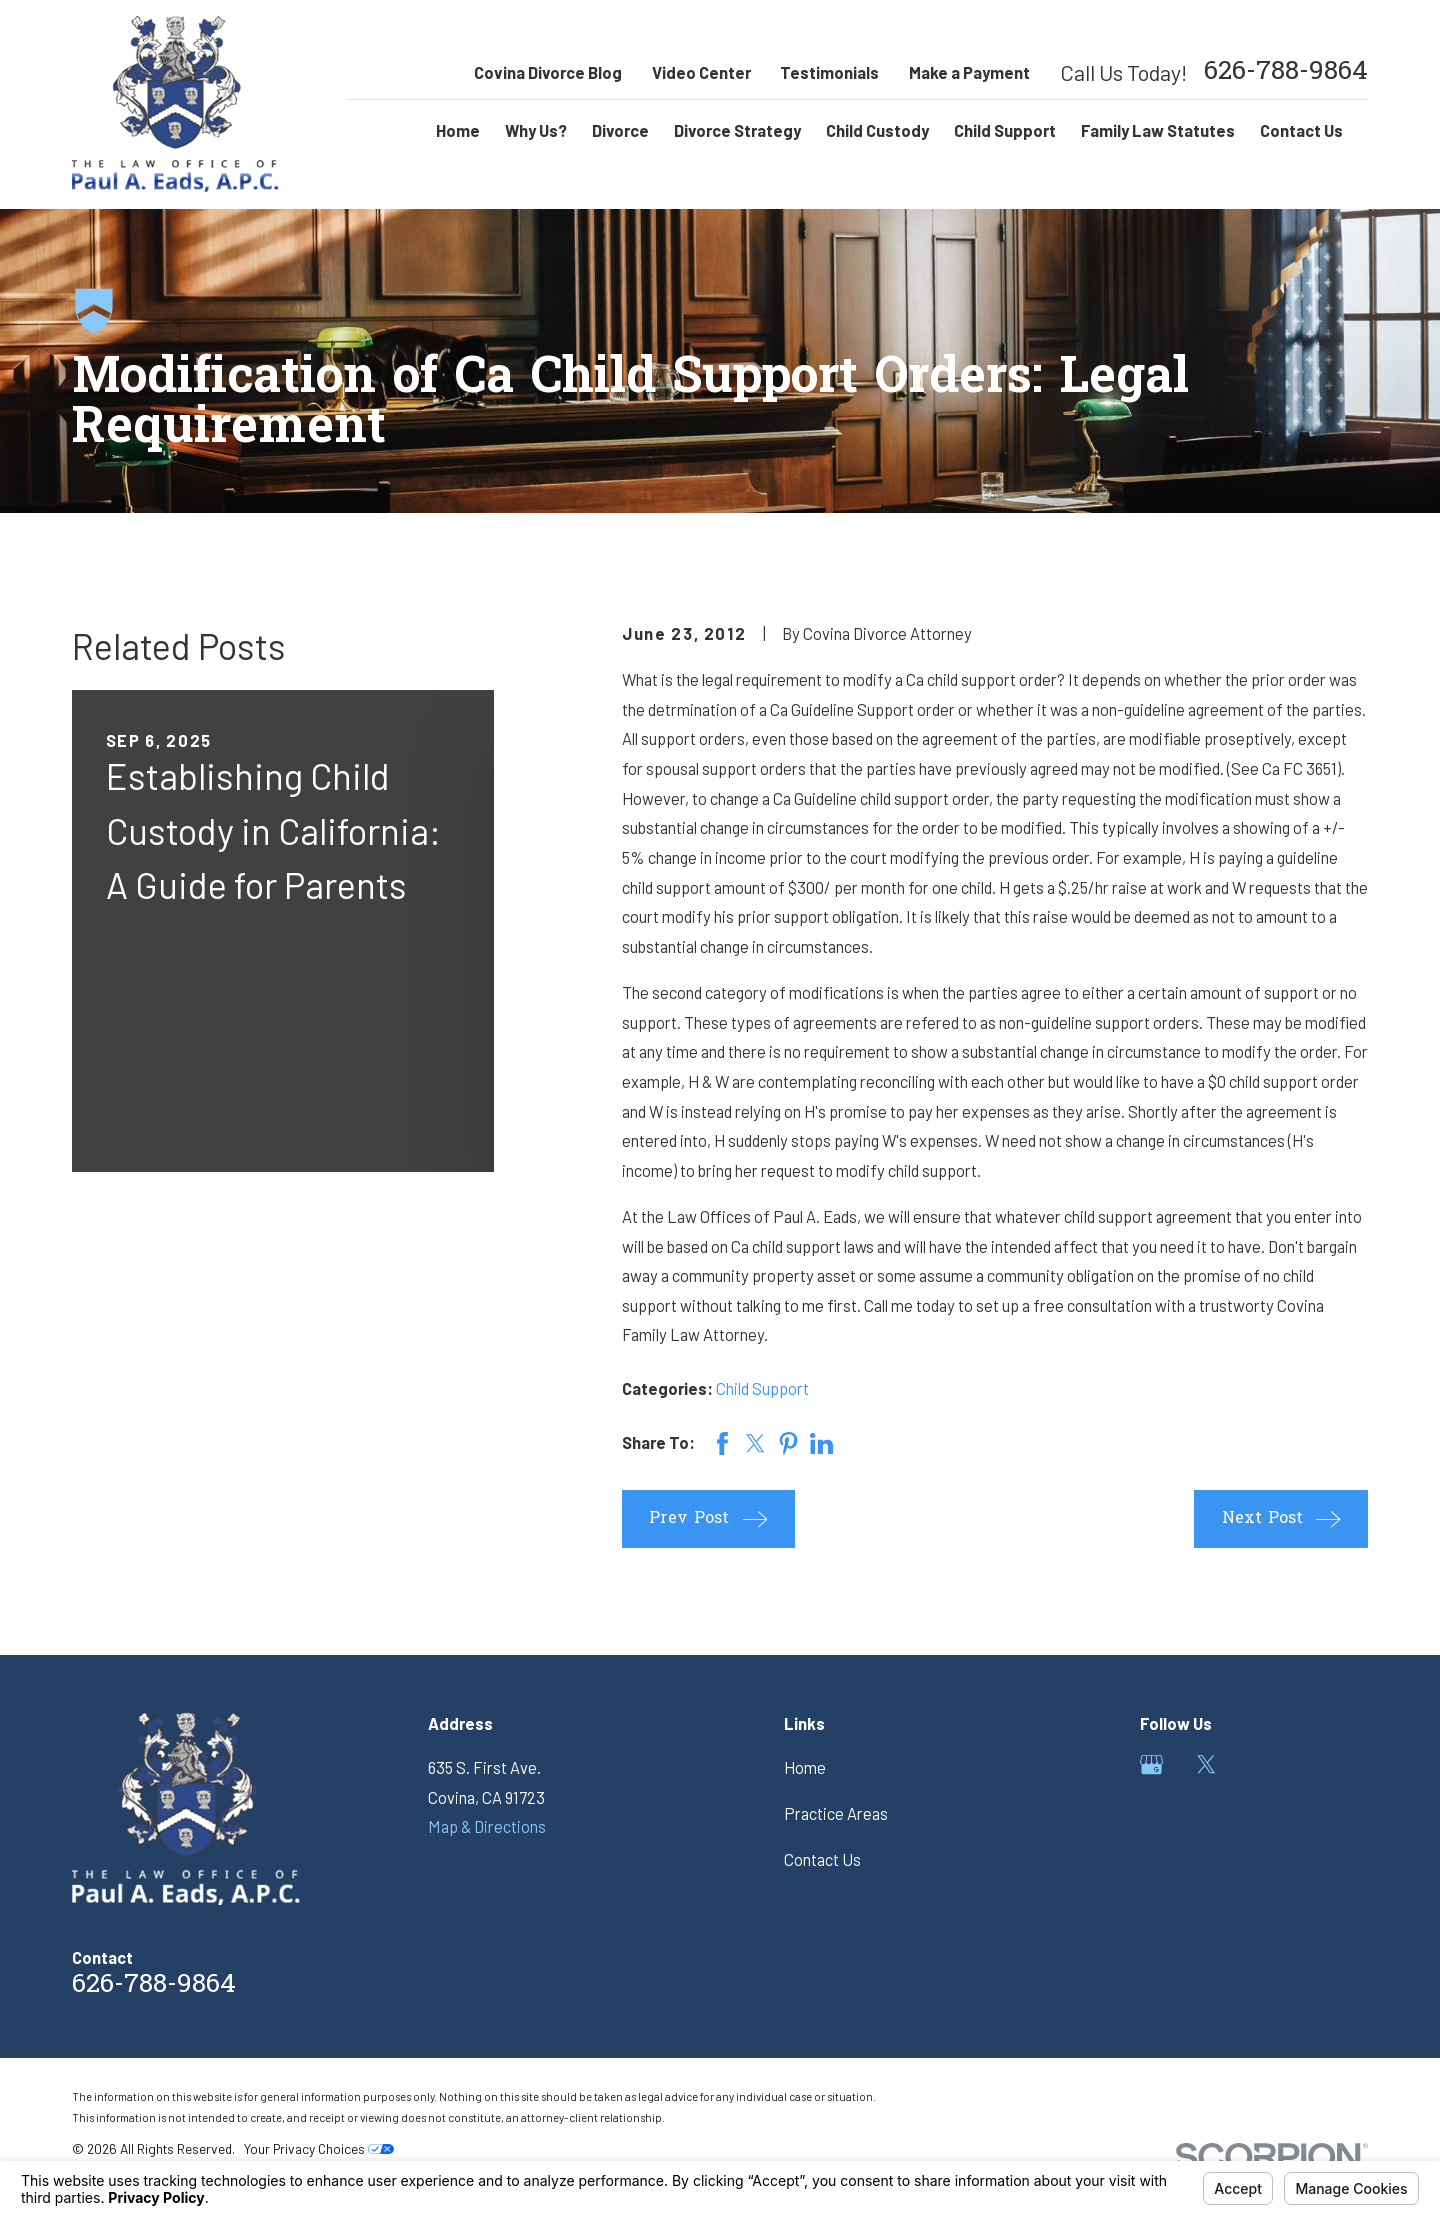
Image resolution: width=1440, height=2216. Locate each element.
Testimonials (829, 72)
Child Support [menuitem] (1005, 130)
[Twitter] (1206, 1764)
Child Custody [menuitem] (877, 130)
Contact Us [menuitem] (1301, 130)
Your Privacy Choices (319, 2148)
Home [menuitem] (458, 130)
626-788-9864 (1286, 73)
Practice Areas (836, 1813)
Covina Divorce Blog (548, 72)
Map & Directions (487, 1826)
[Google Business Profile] (1151, 1764)
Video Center (701, 72)
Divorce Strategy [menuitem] (737, 130)
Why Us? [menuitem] (536, 130)
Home (805, 1767)
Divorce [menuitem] (620, 130)
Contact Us (822, 1859)
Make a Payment (969, 72)
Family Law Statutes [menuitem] (1158, 130)
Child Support (762, 1388)
